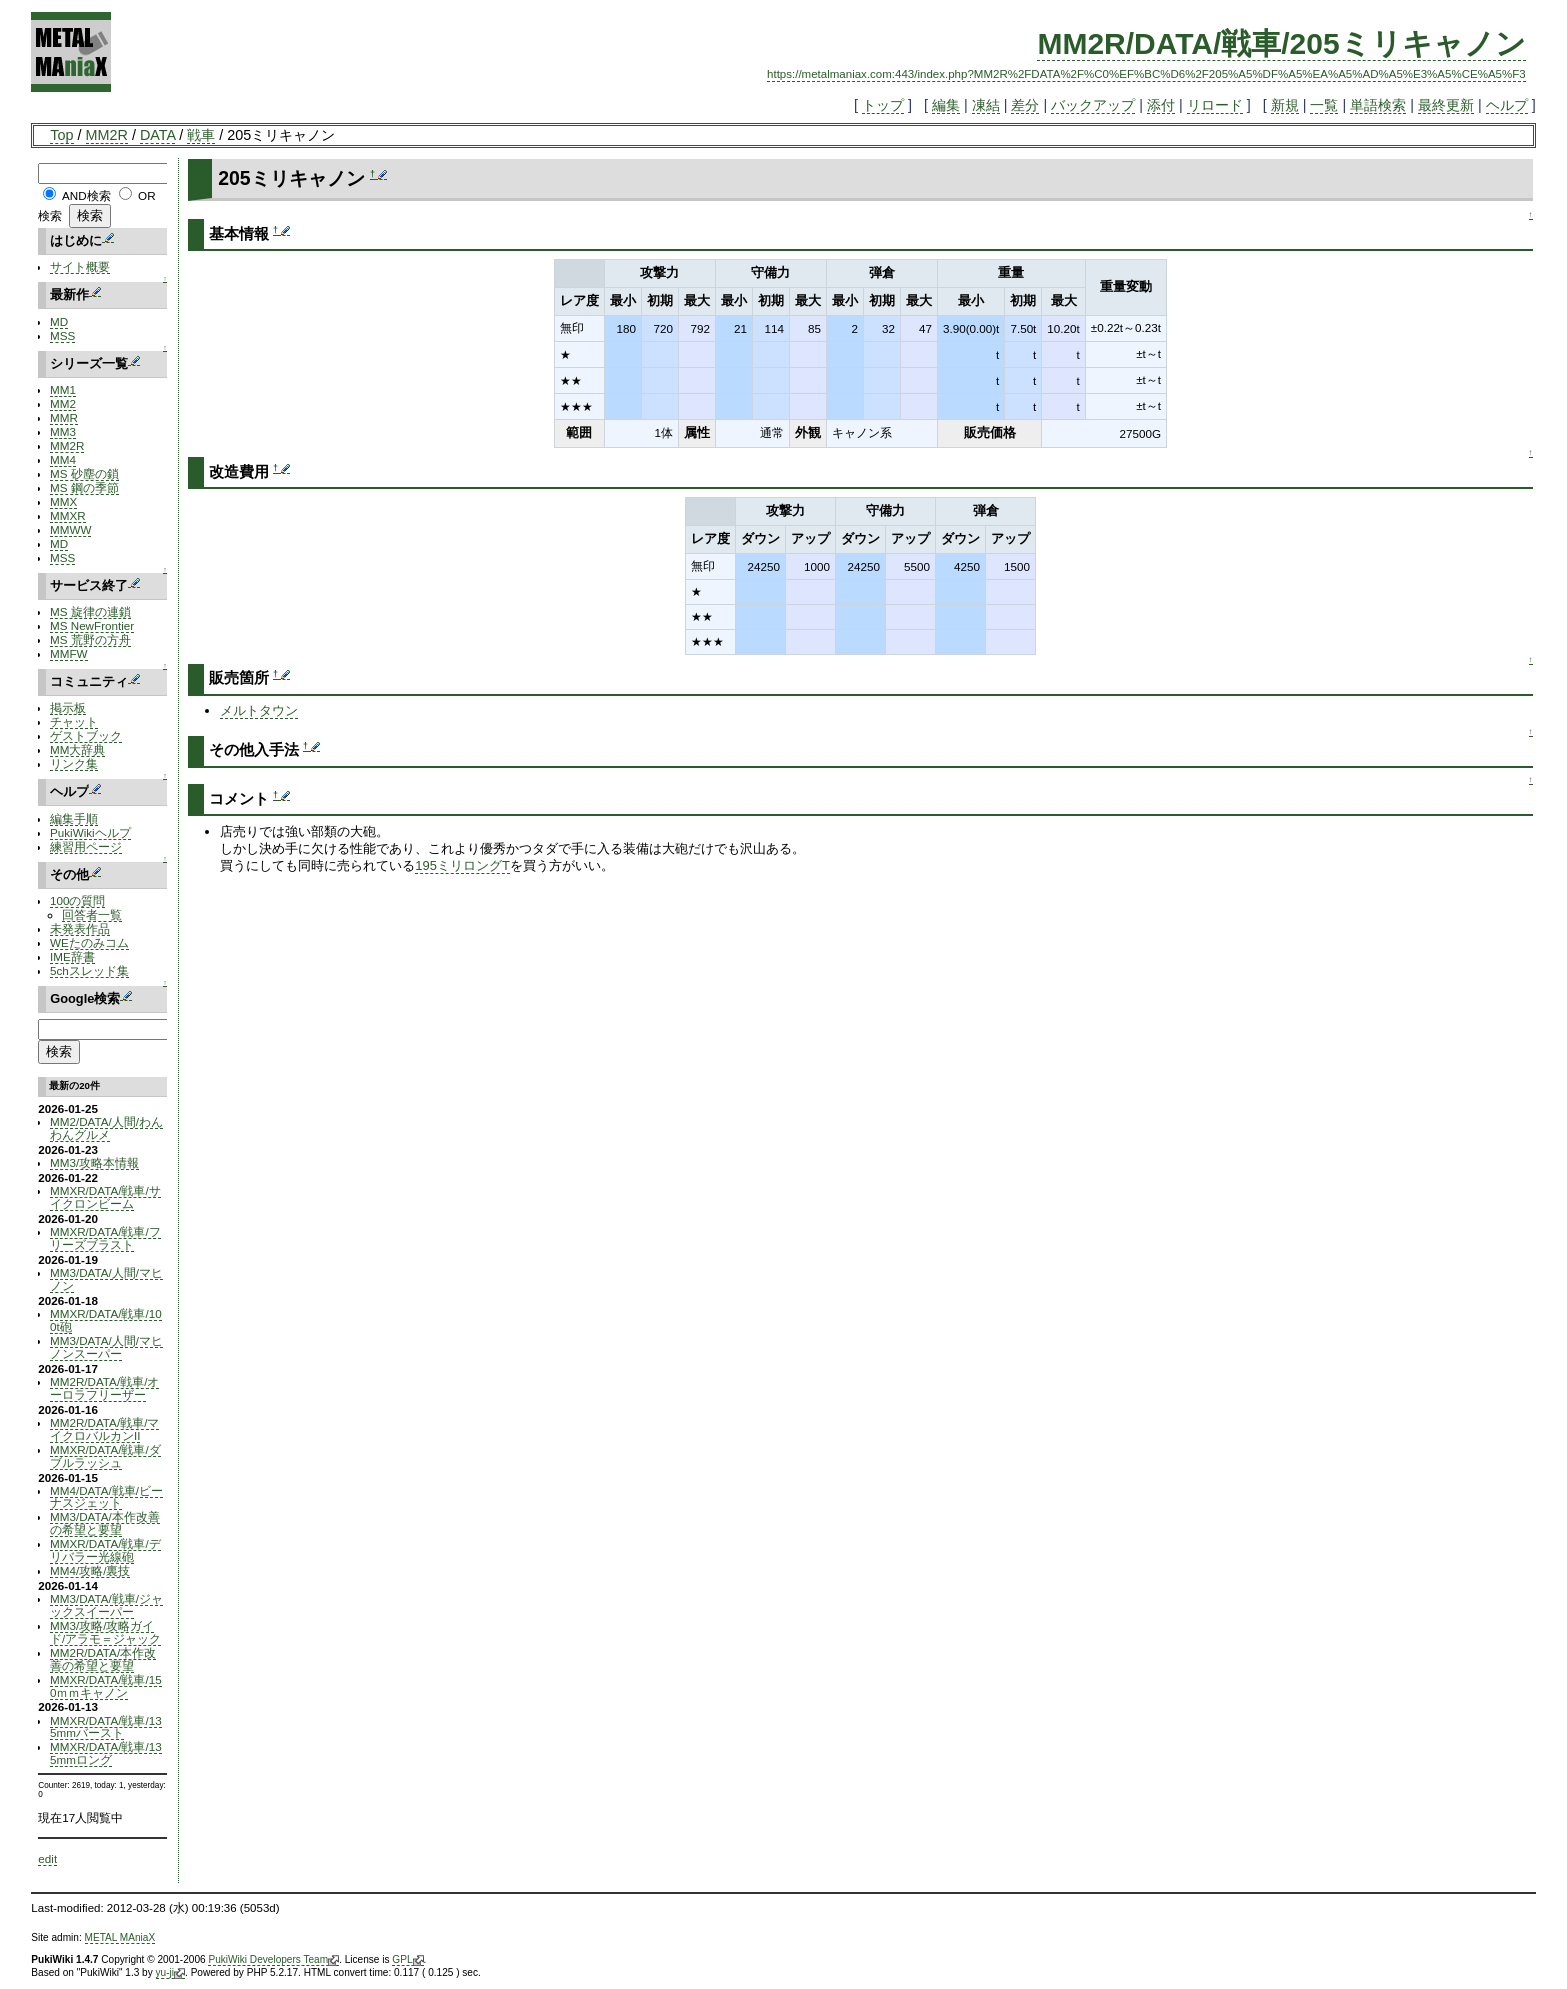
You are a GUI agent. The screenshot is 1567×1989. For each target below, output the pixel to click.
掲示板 (68, 707)
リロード (1215, 105)
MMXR (68, 515)
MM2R (107, 135)
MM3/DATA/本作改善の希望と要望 (105, 1523)
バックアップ (1093, 105)
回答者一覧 (92, 914)
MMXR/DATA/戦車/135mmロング (106, 1753)
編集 (946, 105)
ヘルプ (1507, 105)
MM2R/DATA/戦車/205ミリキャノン (1281, 43)
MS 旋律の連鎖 (90, 611)
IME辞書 (72, 956)
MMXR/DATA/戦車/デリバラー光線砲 (105, 1550)
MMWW (70, 529)
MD (59, 321)
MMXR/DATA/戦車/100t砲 (106, 1320)
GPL (407, 1960)
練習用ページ (86, 846)
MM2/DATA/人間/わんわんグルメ (106, 1128)
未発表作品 (80, 928)
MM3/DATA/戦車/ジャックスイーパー (106, 1605)
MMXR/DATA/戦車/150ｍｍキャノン (106, 1686)
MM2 (63, 403)
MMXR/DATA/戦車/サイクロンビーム (105, 1197)
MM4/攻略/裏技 (90, 1570)
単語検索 (1378, 105)
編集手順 (74, 818)
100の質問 (77, 900)
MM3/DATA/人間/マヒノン (106, 1279)
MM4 (63, 459)
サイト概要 (80, 266)
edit (47, 1858)
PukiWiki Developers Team (273, 1960)
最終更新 (1446, 105)
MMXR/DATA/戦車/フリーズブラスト (105, 1238)
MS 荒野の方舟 (90, 639)
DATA (157, 135)
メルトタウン (259, 710)
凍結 (986, 105)
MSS (62, 335)
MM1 (63, 389)
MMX (63, 501)
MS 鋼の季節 (84, 487)
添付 (1161, 105)
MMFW (69, 653)
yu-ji (170, 1973)
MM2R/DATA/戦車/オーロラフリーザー (104, 1388)
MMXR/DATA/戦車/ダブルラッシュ (105, 1456)
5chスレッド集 (89, 970)
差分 (1025, 105)
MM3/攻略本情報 (94, 1162)
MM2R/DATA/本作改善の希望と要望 (103, 1659)
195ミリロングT (462, 865)
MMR (64, 417)
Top (61, 135)
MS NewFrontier (92, 625)
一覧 (1324, 105)
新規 (1285, 105)
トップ (883, 105)
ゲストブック (86, 735)
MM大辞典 (77, 749)
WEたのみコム (89, 942)
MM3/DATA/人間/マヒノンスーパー (106, 1347)
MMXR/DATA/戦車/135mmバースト (106, 1727)
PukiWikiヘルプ (90, 832)
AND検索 (86, 195)
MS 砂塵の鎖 (84, 473)
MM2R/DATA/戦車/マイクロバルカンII (104, 1429)
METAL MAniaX (120, 1937)
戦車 (201, 135)
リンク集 (74, 763)
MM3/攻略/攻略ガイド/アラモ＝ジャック (105, 1632)
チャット (74, 721)
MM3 (63, 431)
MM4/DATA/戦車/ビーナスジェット (106, 1497)
